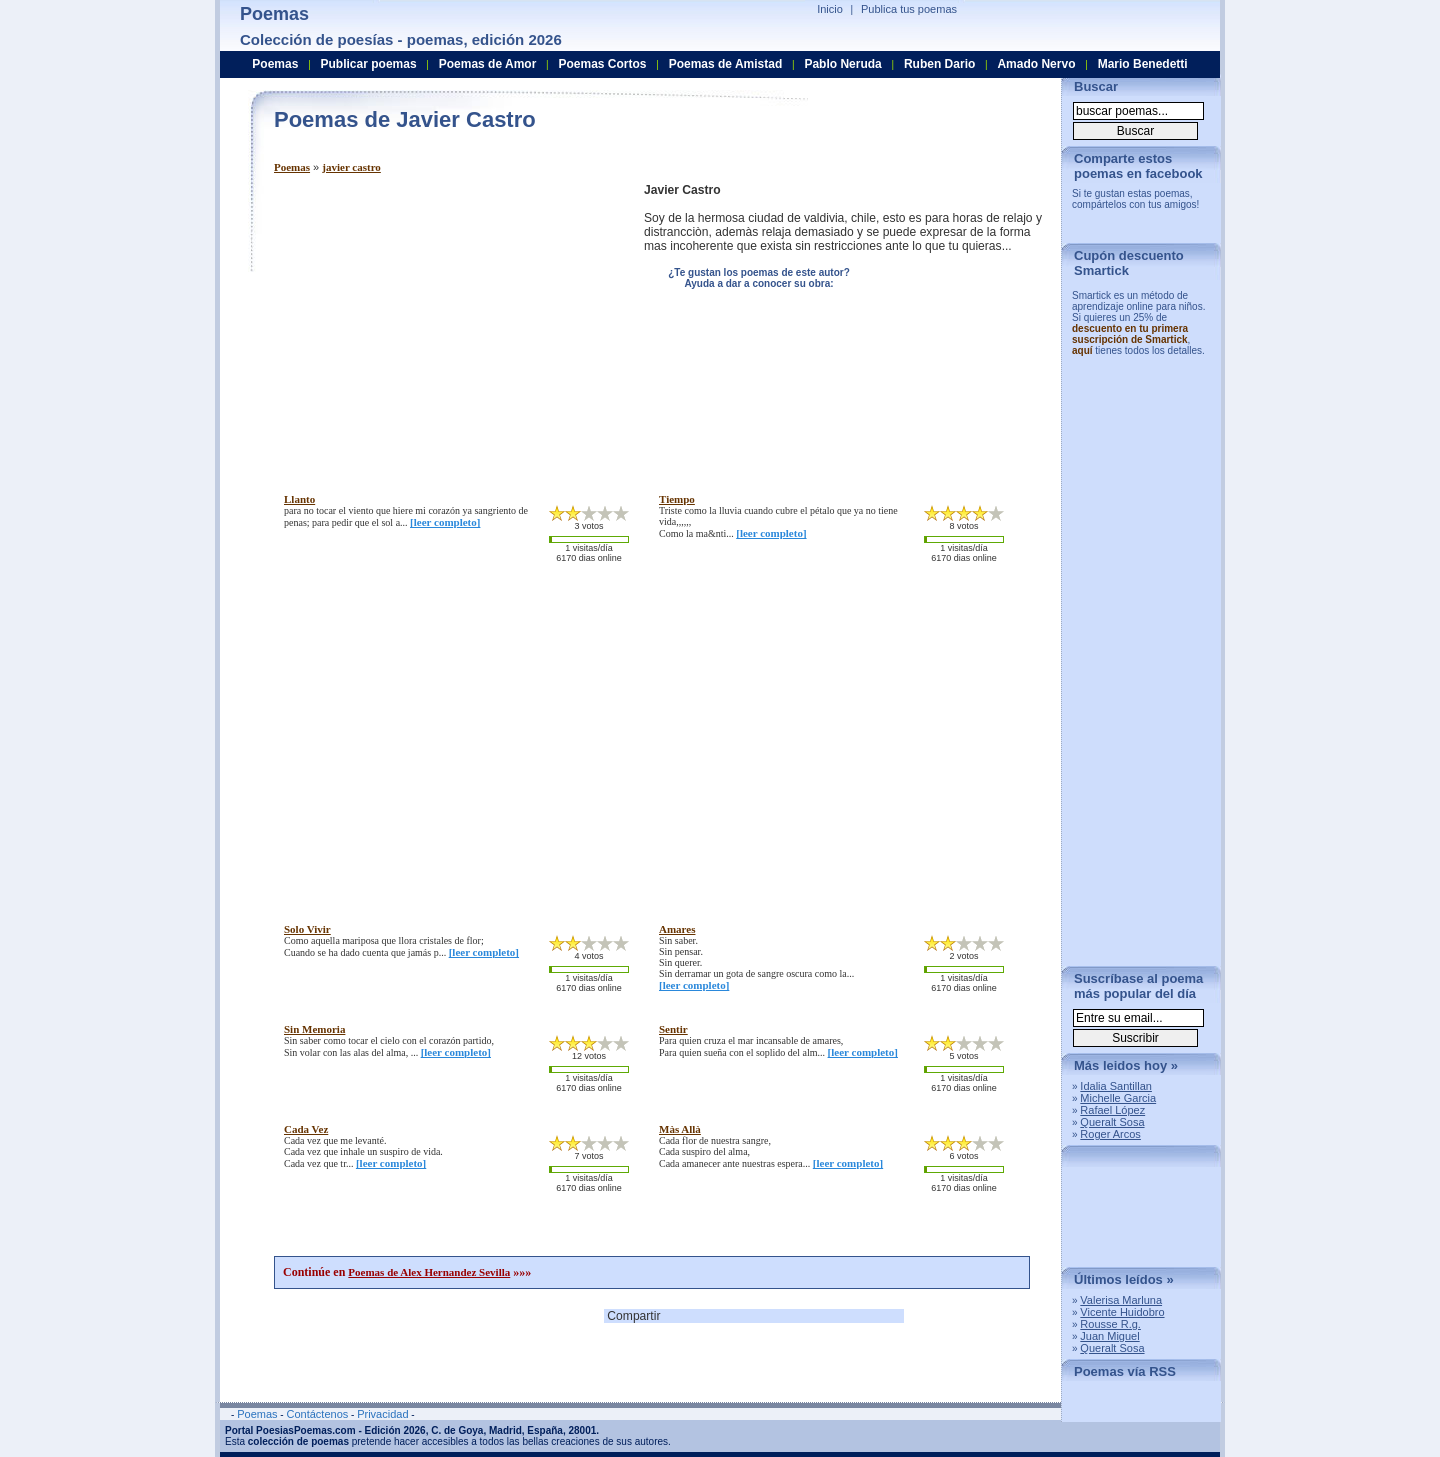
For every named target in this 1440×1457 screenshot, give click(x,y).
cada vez (306, 1129)
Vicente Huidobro (1122, 1312)
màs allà (680, 1129)
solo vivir (307, 929)
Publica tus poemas (909, 9)
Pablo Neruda (842, 64)
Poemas (292, 167)
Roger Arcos (1110, 1134)
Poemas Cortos (602, 64)
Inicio (830, 9)
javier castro (351, 167)
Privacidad (382, 1414)
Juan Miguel (1109, 1336)
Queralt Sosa (1112, 1122)
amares (677, 929)
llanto (299, 499)
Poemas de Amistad (726, 64)
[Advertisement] (442, 323)
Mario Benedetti (1143, 64)
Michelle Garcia (1118, 1098)
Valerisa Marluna (1121, 1300)
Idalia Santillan (1116, 1086)
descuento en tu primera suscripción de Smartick (1130, 334)
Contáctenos (317, 1414)
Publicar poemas (369, 64)
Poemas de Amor (488, 64)
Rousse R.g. (1110, 1324)
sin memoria (314, 1029)
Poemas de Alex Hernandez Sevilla (429, 1272)
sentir (673, 1029)
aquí (1082, 350)
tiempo (677, 499)
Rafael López (1112, 1110)
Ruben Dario (939, 64)
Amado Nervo (1036, 64)
